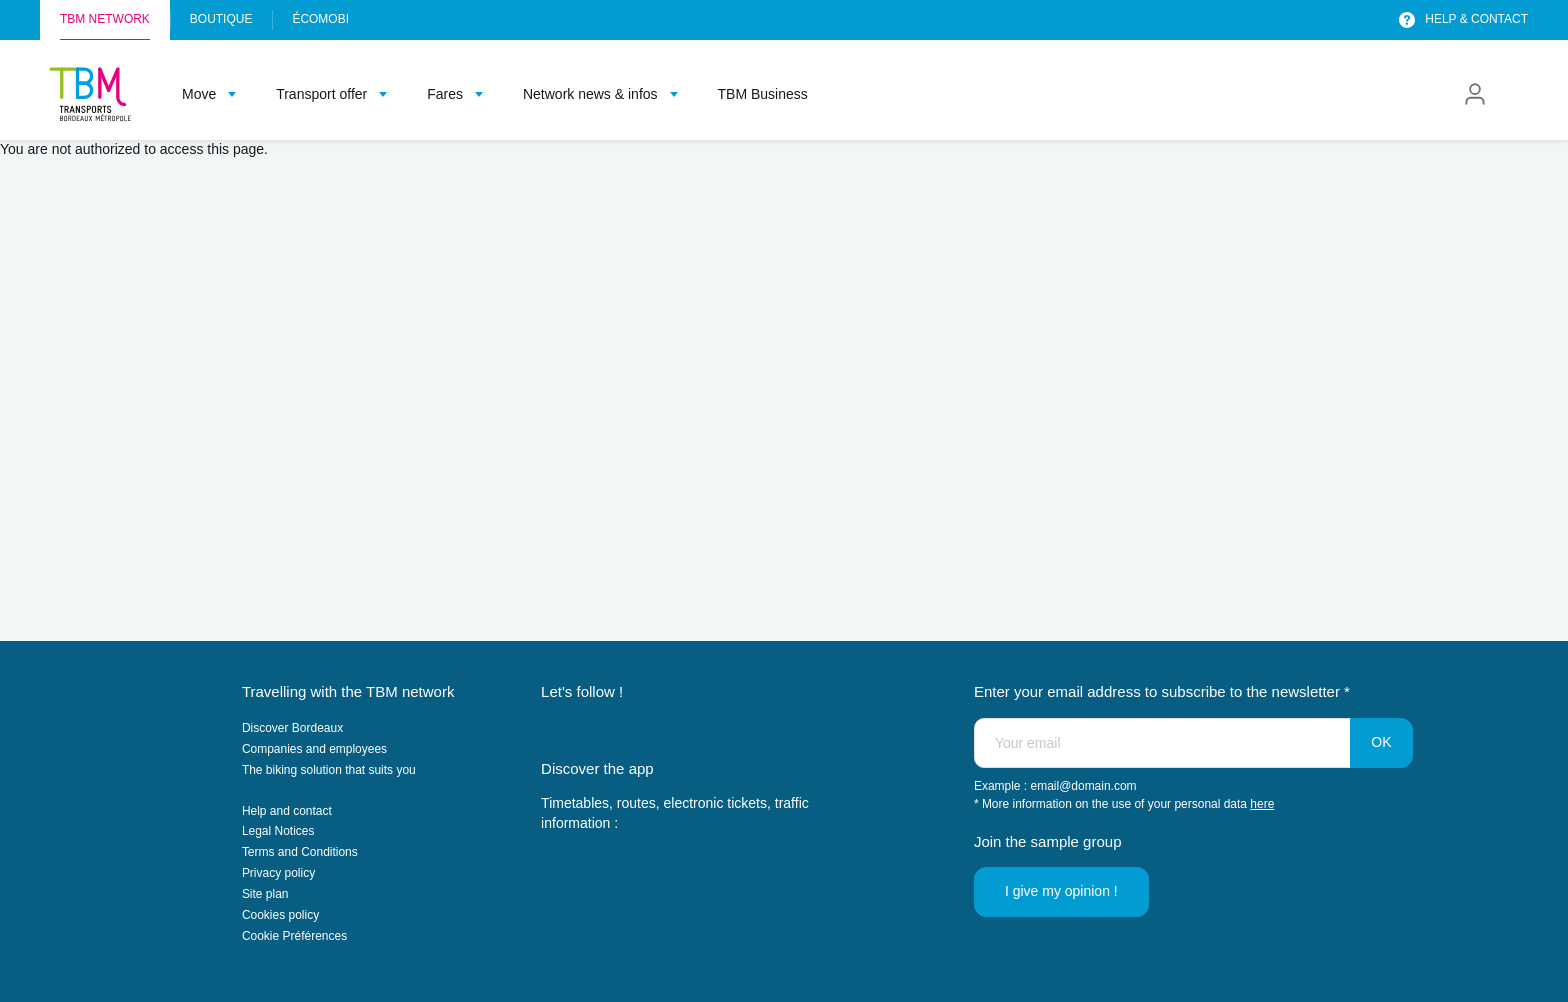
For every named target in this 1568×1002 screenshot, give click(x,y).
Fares (445, 94)
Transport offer (321, 94)
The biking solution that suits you (329, 770)
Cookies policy (280, 915)
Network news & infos (590, 94)
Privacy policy (278, 873)
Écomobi (320, 19)
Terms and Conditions (300, 852)
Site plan (265, 894)
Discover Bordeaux (292, 728)
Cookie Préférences (294, 936)
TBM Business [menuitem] (763, 94)
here (1262, 804)
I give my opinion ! (1061, 891)
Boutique (221, 19)
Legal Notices (278, 831)
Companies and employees (314, 749)
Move (199, 94)
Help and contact (287, 811)
